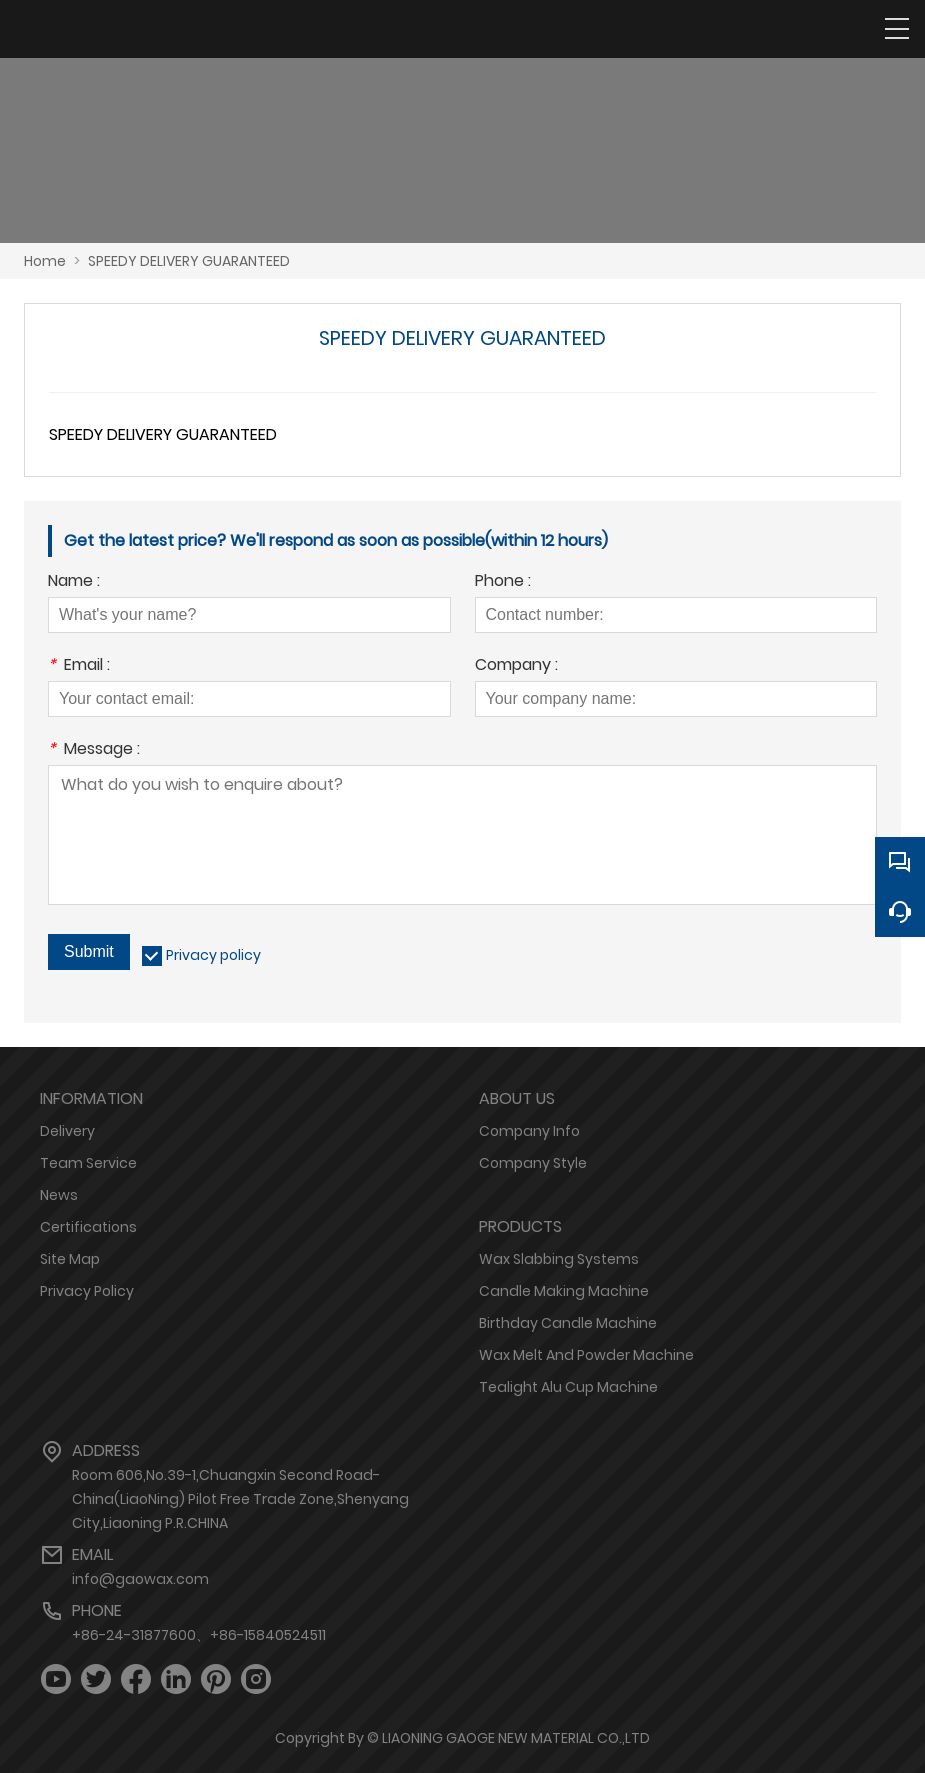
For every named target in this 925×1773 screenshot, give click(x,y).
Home (45, 261)
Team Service (88, 1163)
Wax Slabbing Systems (559, 1259)
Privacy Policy (87, 1291)
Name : (74, 582)
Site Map (70, 1259)
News (59, 1195)
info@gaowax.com (140, 1579)
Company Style (533, 1163)
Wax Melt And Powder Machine (586, 1355)
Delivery (67, 1131)
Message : (94, 750)
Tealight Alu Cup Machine (568, 1387)
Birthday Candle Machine (568, 1323)
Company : (516, 666)
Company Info (529, 1131)
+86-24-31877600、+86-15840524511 (199, 1635)
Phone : (503, 582)
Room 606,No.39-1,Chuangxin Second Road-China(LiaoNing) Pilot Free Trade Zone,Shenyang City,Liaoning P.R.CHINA (240, 1499)
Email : (79, 666)
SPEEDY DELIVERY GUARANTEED (189, 261)
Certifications (88, 1227)
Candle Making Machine (564, 1291)
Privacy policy (213, 955)
